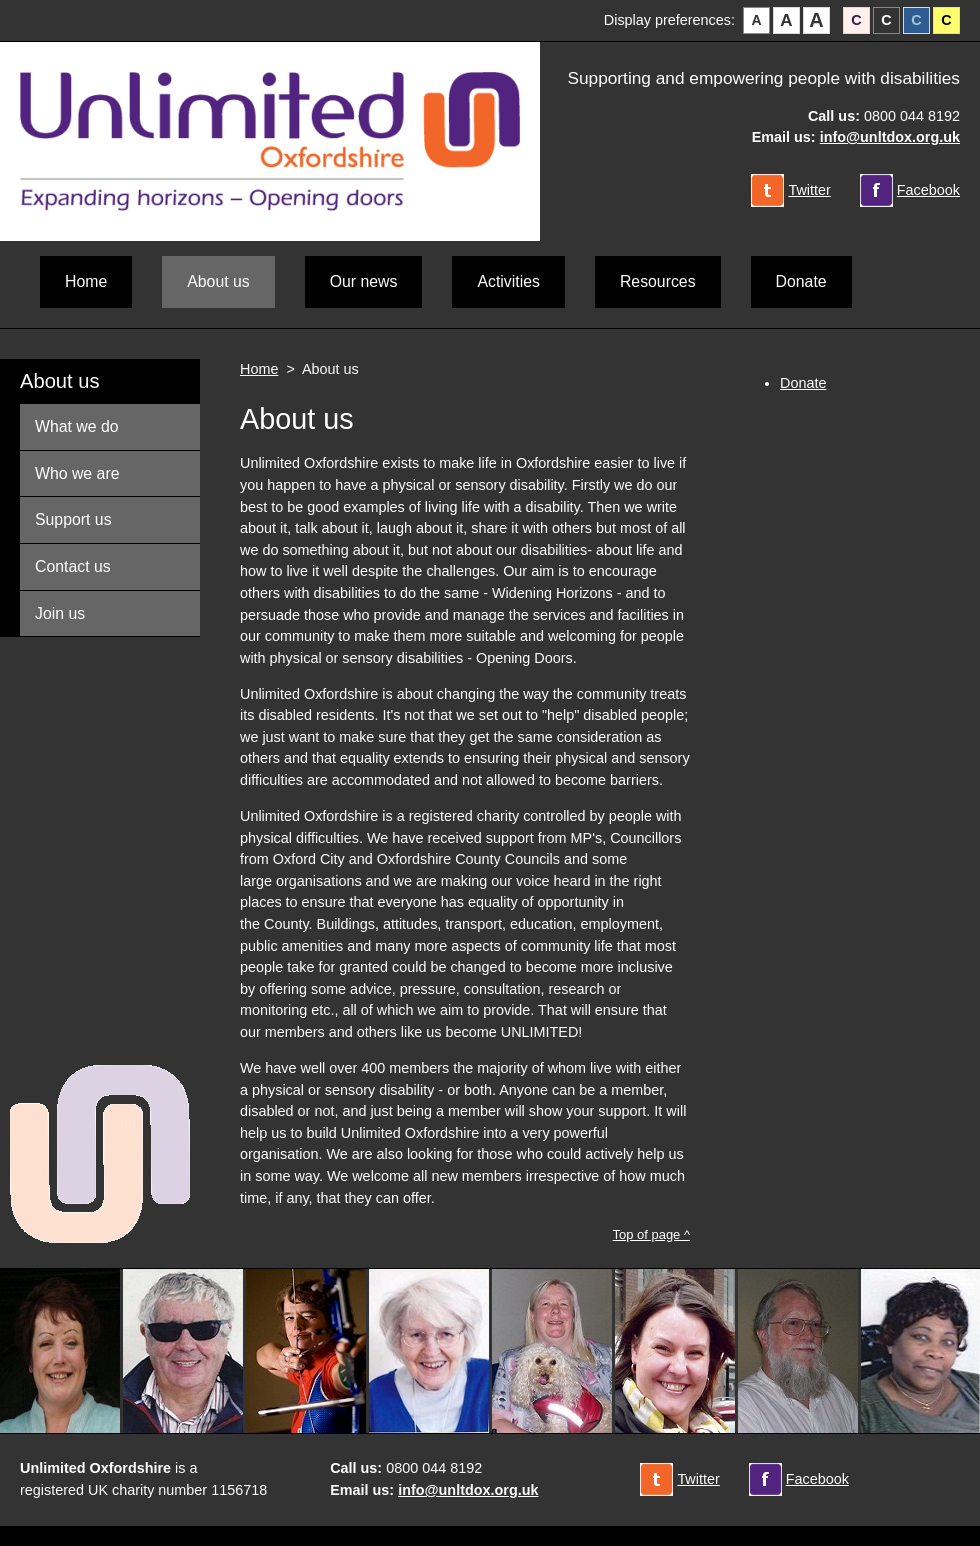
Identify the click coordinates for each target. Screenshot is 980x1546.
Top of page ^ (651, 1234)
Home (86, 281)
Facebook (928, 190)
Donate (801, 281)
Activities (508, 281)
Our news (364, 281)
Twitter (809, 190)
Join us (60, 613)
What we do (77, 426)
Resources (658, 281)
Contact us (73, 566)
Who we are (77, 473)
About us (60, 381)
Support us (73, 519)
